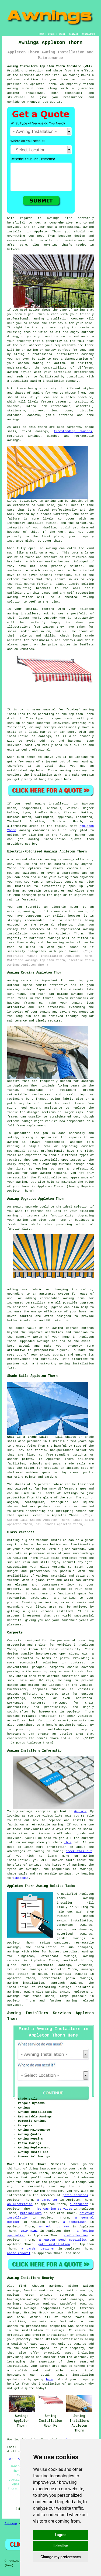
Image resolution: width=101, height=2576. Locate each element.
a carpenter (47, 2200)
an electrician (20, 2204)
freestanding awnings (73, 431)
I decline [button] (60, 2546)
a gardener (79, 2204)
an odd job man (54, 2226)
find (22, 2286)
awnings (49, 570)
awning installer (48, 2191)
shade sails (75, 1463)
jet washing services (54, 2208)
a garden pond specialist (63, 2239)
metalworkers (30, 2213)
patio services (75, 2195)
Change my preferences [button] (60, 2557)
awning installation (25, 1983)
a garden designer (38, 2248)
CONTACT (73, 34)
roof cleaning (76, 2235)
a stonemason (74, 2222)
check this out (79, 1851)
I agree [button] (60, 2535)
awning (74, 75)
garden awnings (71, 1938)
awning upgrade (49, 1307)
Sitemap (11, 2523)
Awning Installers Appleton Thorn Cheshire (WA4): (50, 66)
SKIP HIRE (28, 2231)
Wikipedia (21, 1878)
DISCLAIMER (88, 34)
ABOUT (62, 34)
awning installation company (58, 318)
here (49, 2379)
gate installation (54, 2244)
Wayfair (80, 1811)
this (67, 1842)
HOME (41, 34)
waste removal (18, 2253)
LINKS (51, 34)
